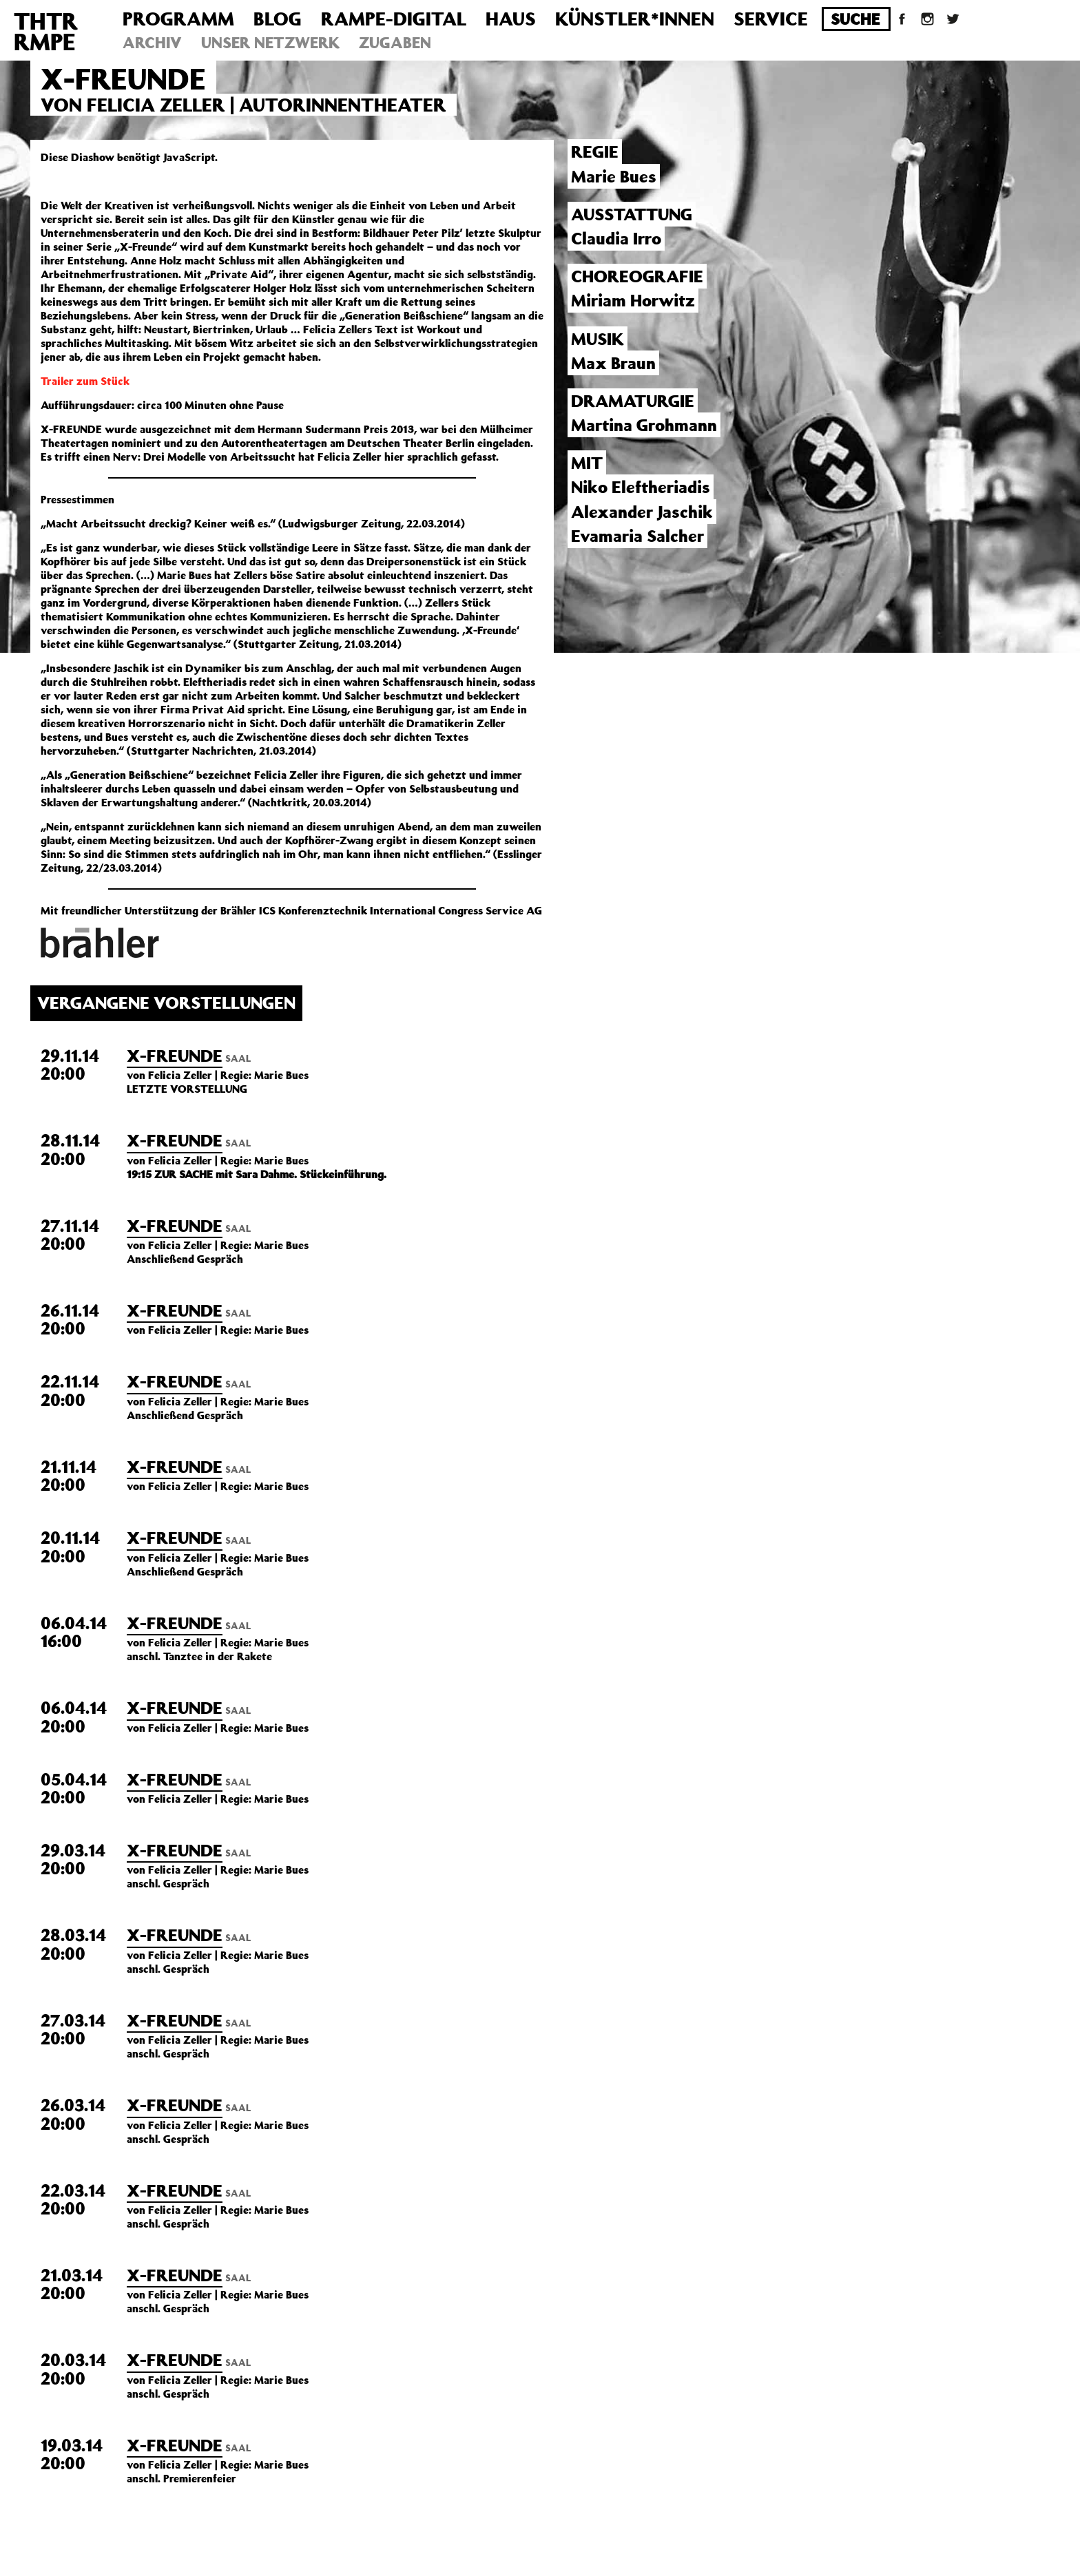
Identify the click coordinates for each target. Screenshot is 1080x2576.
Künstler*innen (634, 18)
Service (771, 18)
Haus (511, 18)
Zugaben (395, 42)
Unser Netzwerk (270, 42)
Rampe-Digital (393, 18)
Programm (178, 18)
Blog (277, 18)
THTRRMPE (46, 31)
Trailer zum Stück (85, 381)
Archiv (152, 42)
